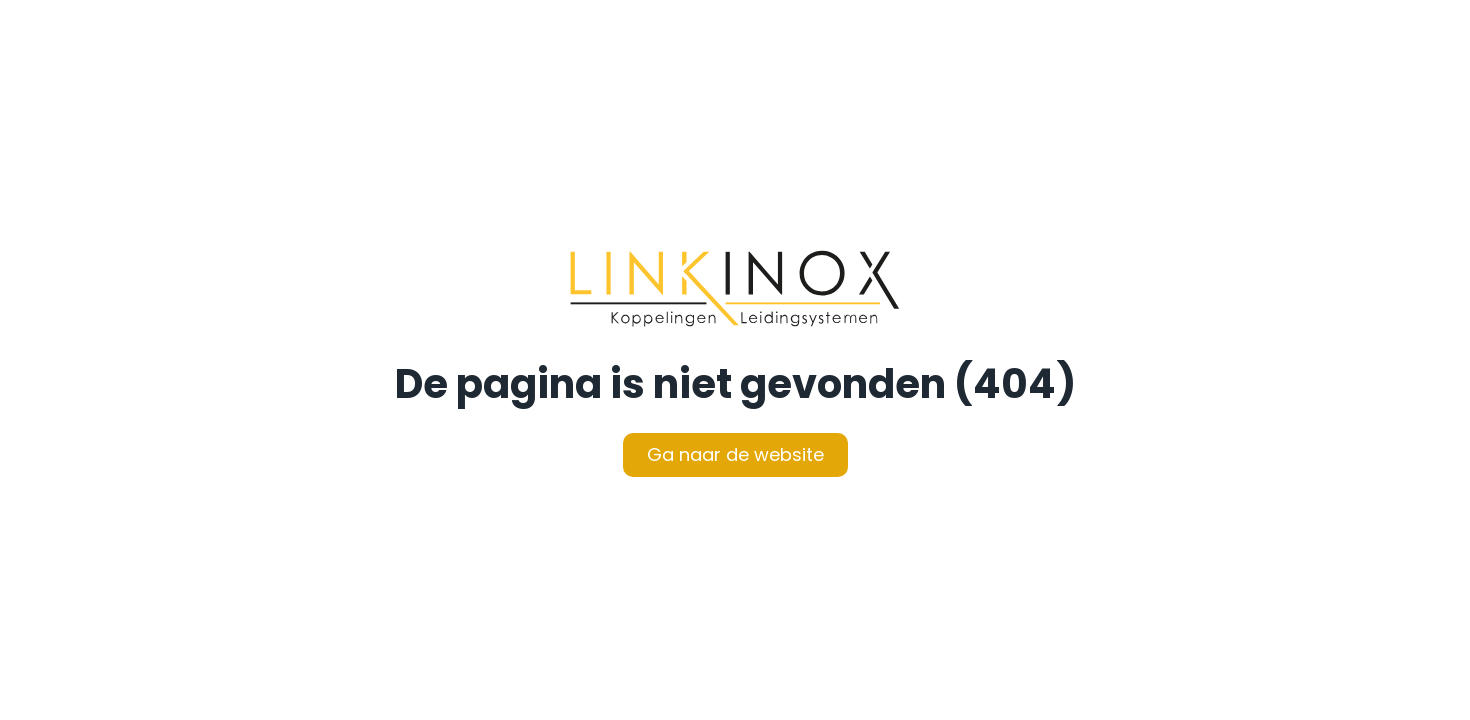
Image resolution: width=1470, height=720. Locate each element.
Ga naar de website (735, 454)
